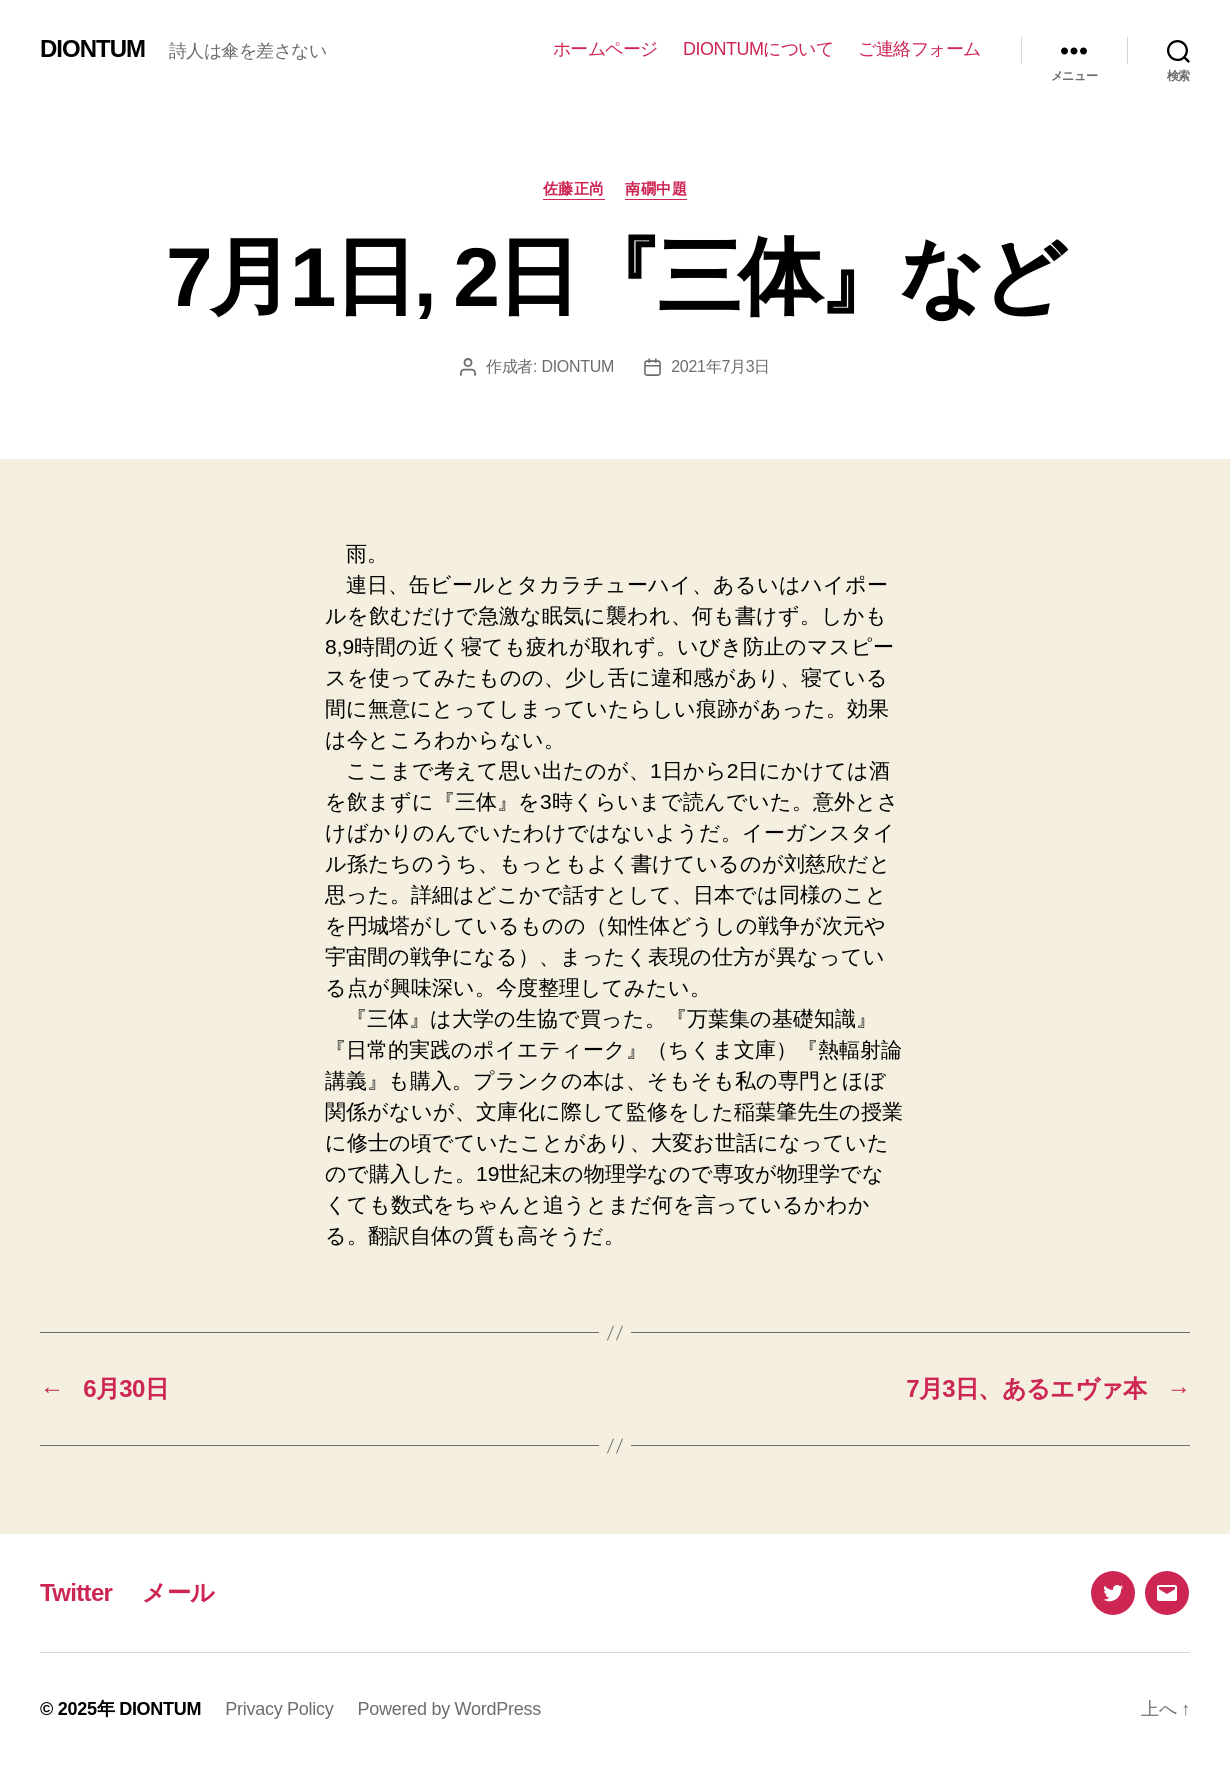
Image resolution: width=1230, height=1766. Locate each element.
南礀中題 (656, 188)
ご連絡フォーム (919, 49)
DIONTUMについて (758, 49)
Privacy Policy (279, 1709)
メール (178, 1592)
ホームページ (605, 49)
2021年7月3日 (720, 366)
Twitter (76, 1592)
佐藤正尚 (574, 188)
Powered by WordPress (449, 1709)
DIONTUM (92, 49)
